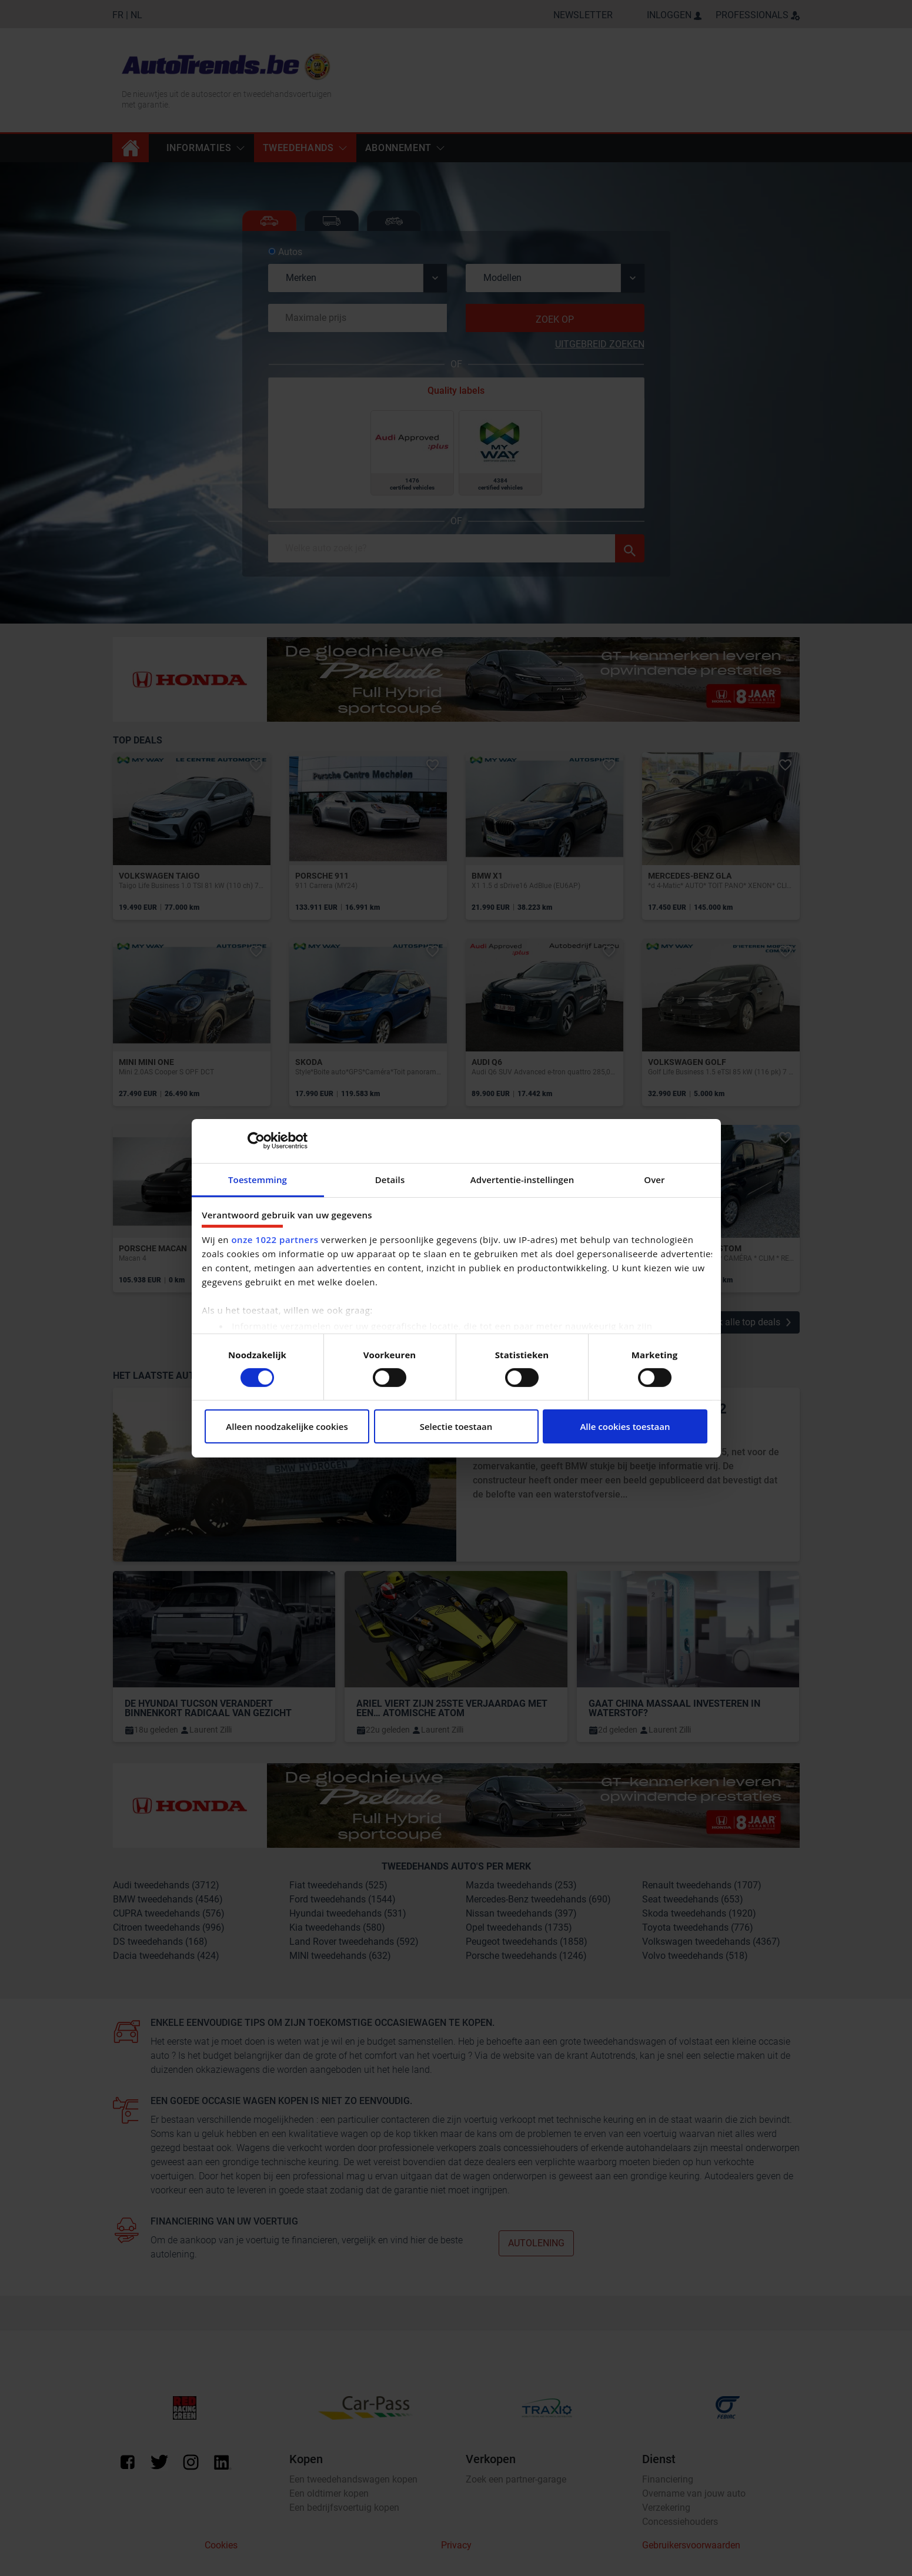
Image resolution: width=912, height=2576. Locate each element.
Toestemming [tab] (257, 1179)
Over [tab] (654, 1179)
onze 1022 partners (274, 1239)
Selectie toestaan (456, 1426)
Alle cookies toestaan (625, 1426)
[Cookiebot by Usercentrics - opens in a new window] (256, 1141)
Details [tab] (390, 1179)
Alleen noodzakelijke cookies (287, 1426)
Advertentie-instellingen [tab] (522, 1179)
